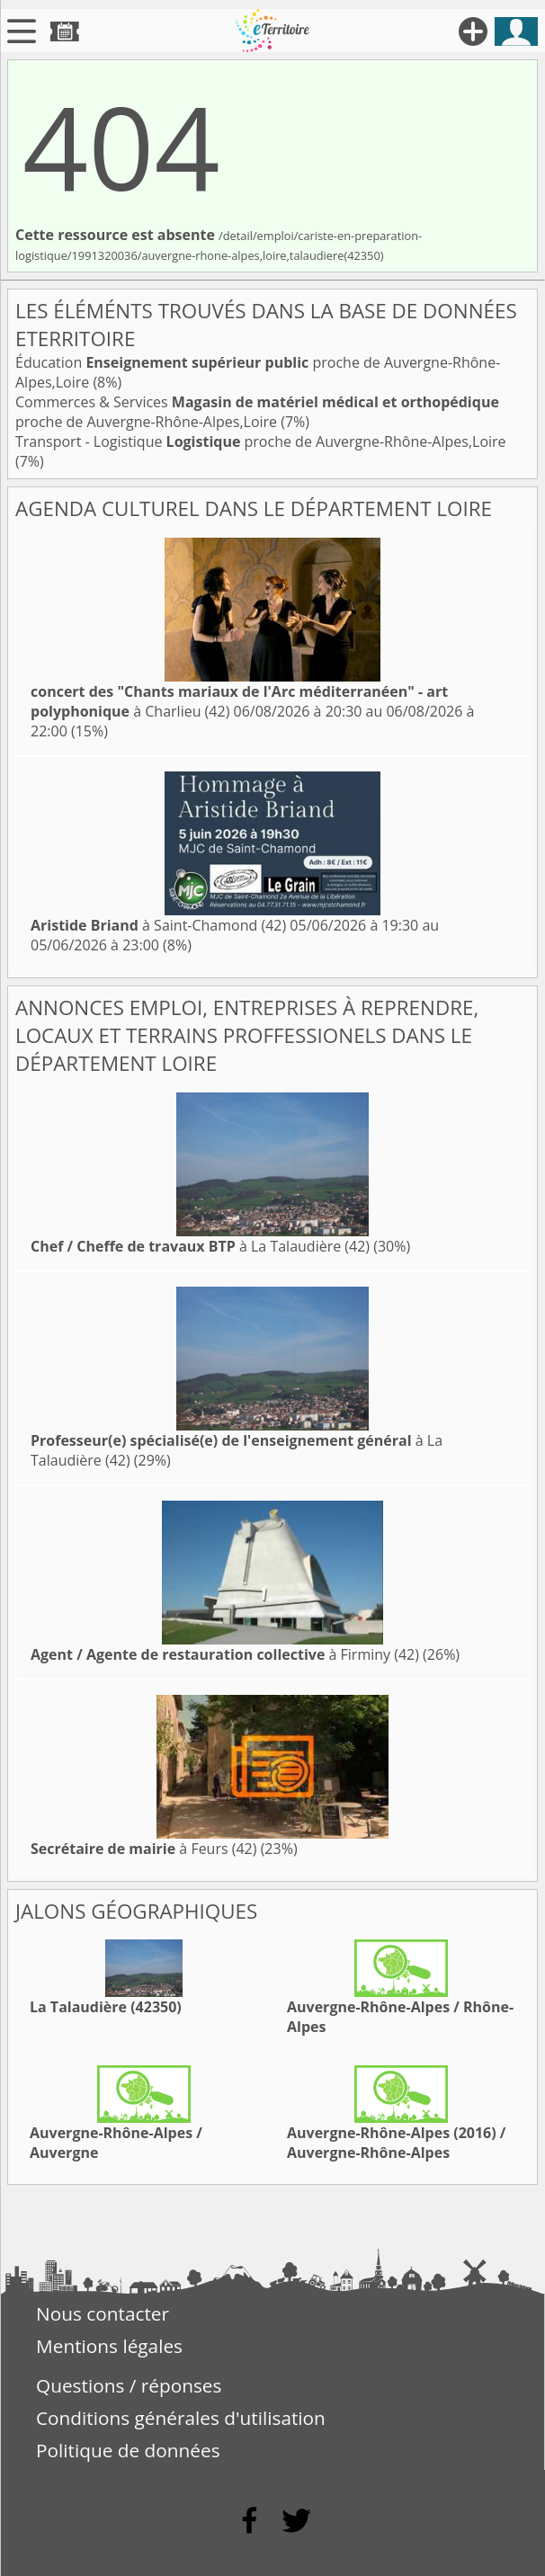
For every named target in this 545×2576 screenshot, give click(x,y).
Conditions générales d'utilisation (181, 2417)
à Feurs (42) (143, 1848)
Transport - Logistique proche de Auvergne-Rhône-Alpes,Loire (260, 441)
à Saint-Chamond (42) (158, 925)
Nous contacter (102, 2313)
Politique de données (128, 2450)
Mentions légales (109, 2345)
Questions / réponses (128, 2385)
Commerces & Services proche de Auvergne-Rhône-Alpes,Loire (257, 412)
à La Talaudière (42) (200, 1246)
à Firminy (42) (225, 1654)
